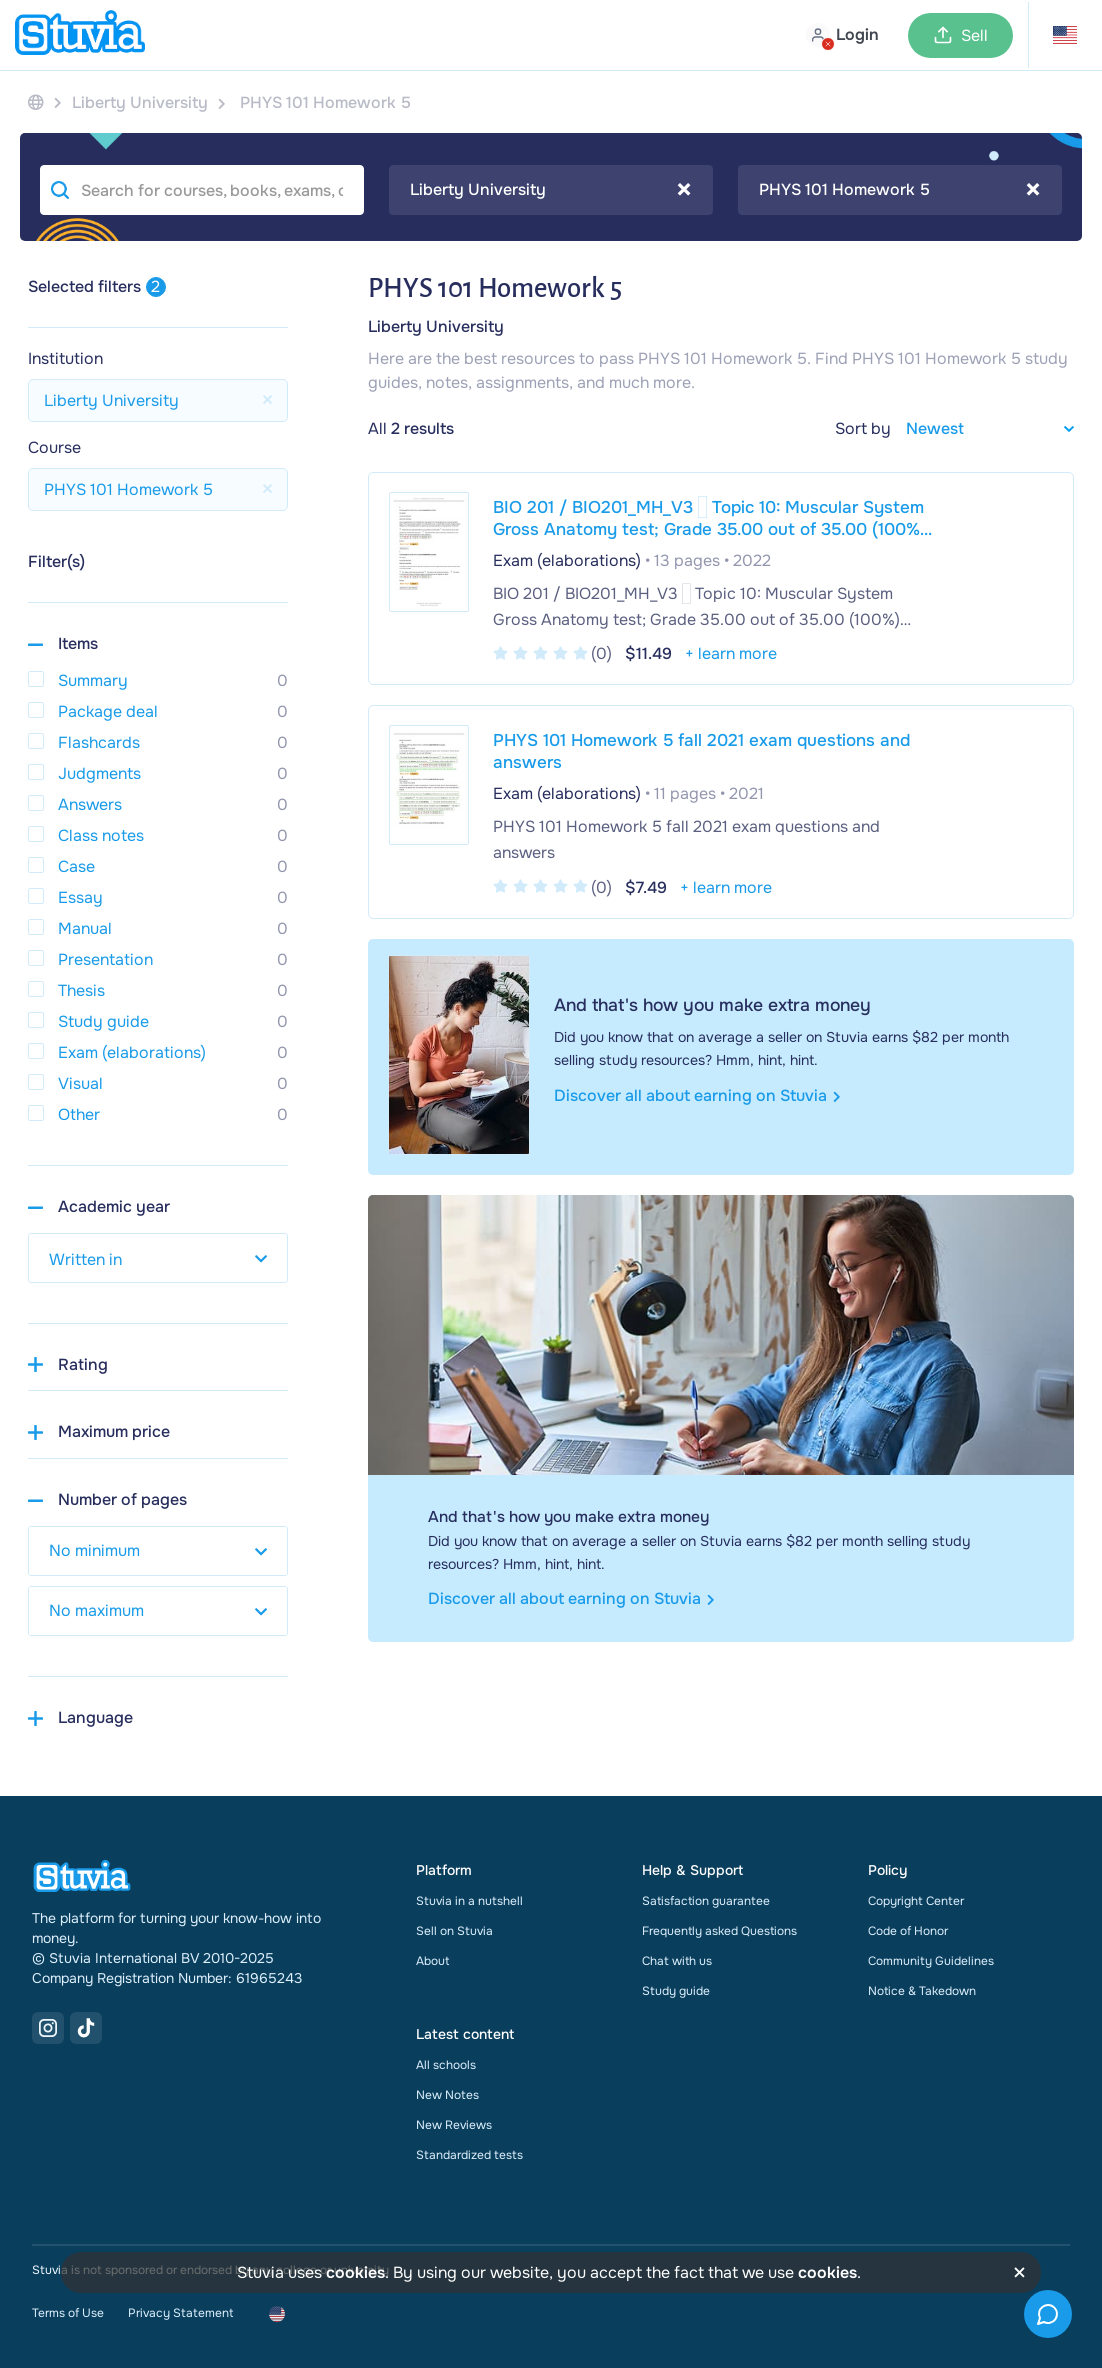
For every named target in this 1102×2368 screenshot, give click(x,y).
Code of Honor (908, 1931)
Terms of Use (68, 2313)
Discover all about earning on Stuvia (697, 1095)
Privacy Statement (180, 2313)
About (432, 1961)
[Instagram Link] (48, 2028)
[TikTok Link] (86, 2028)
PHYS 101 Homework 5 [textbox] (899, 190)
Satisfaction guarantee (706, 1901)
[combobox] (551, 190)
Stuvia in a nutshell (469, 1901)
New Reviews (454, 2125)
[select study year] (158, 1258)
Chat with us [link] (677, 1961)
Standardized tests (469, 2155)
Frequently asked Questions (719, 1931)
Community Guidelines (931, 1961)
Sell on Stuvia (454, 1931)
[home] (80, 35)
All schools (446, 2065)
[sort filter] (982, 428)
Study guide (676, 1991)
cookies (355, 2272)
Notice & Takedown (922, 1991)
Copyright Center (916, 1901)
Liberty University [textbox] (550, 190)
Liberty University (436, 326)
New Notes (447, 2095)
